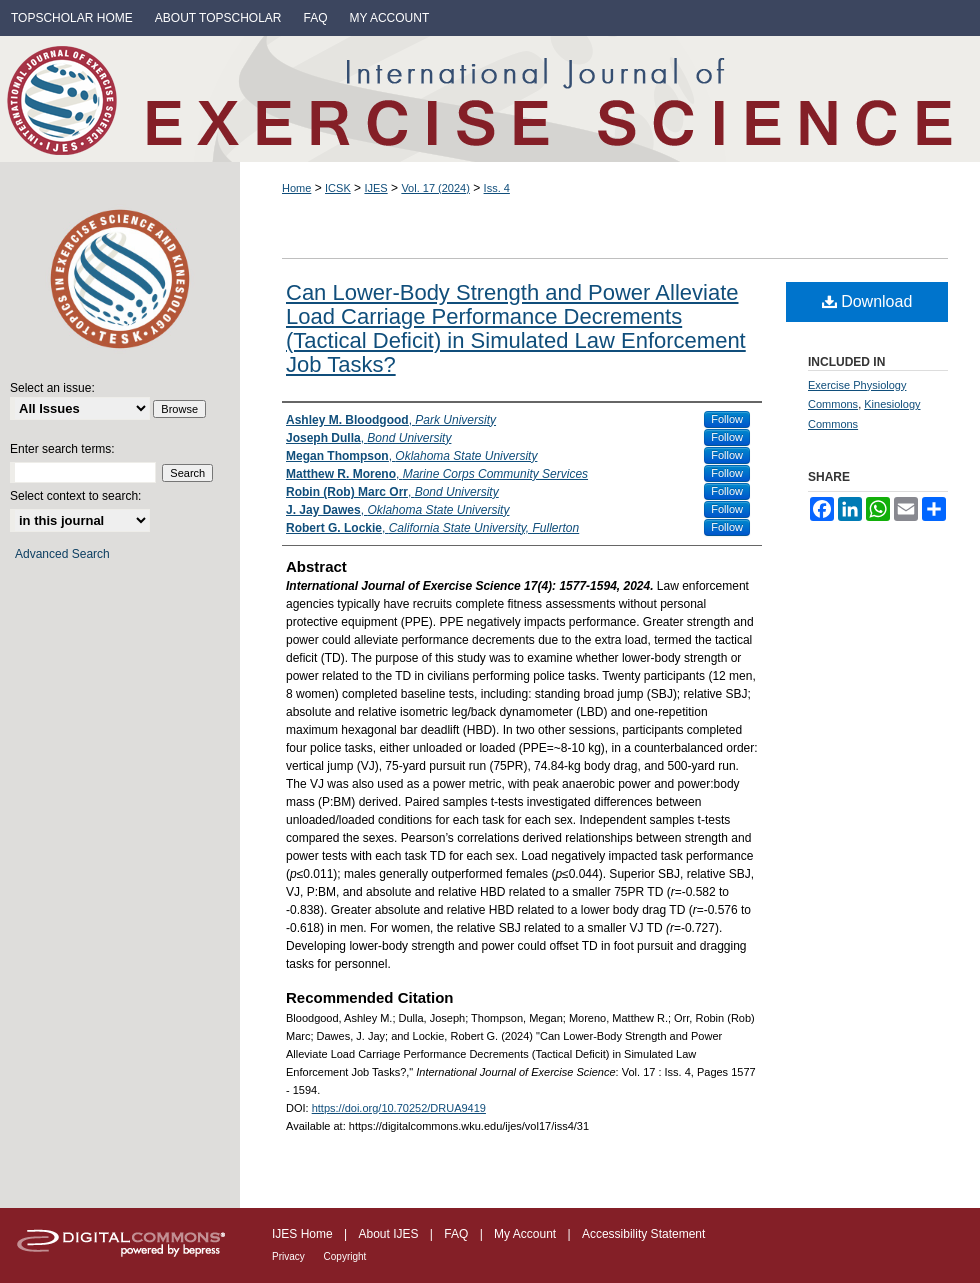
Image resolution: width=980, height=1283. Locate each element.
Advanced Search (62, 554)
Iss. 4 (497, 188)
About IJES (389, 1234)
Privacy (290, 1256)
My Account (526, 1234)
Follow (727, 419)
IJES (375, 188)
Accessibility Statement (643, 1234)
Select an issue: (52, 388)
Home (296, 188)
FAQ (457, 1234)
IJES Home (304, 1234)
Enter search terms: (62, 449)
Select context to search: (75, 496)
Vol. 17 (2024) (435, 188)
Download (867, 301)
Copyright (345, 1256)
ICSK (338, 188)
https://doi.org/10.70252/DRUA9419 (399, 1108)
